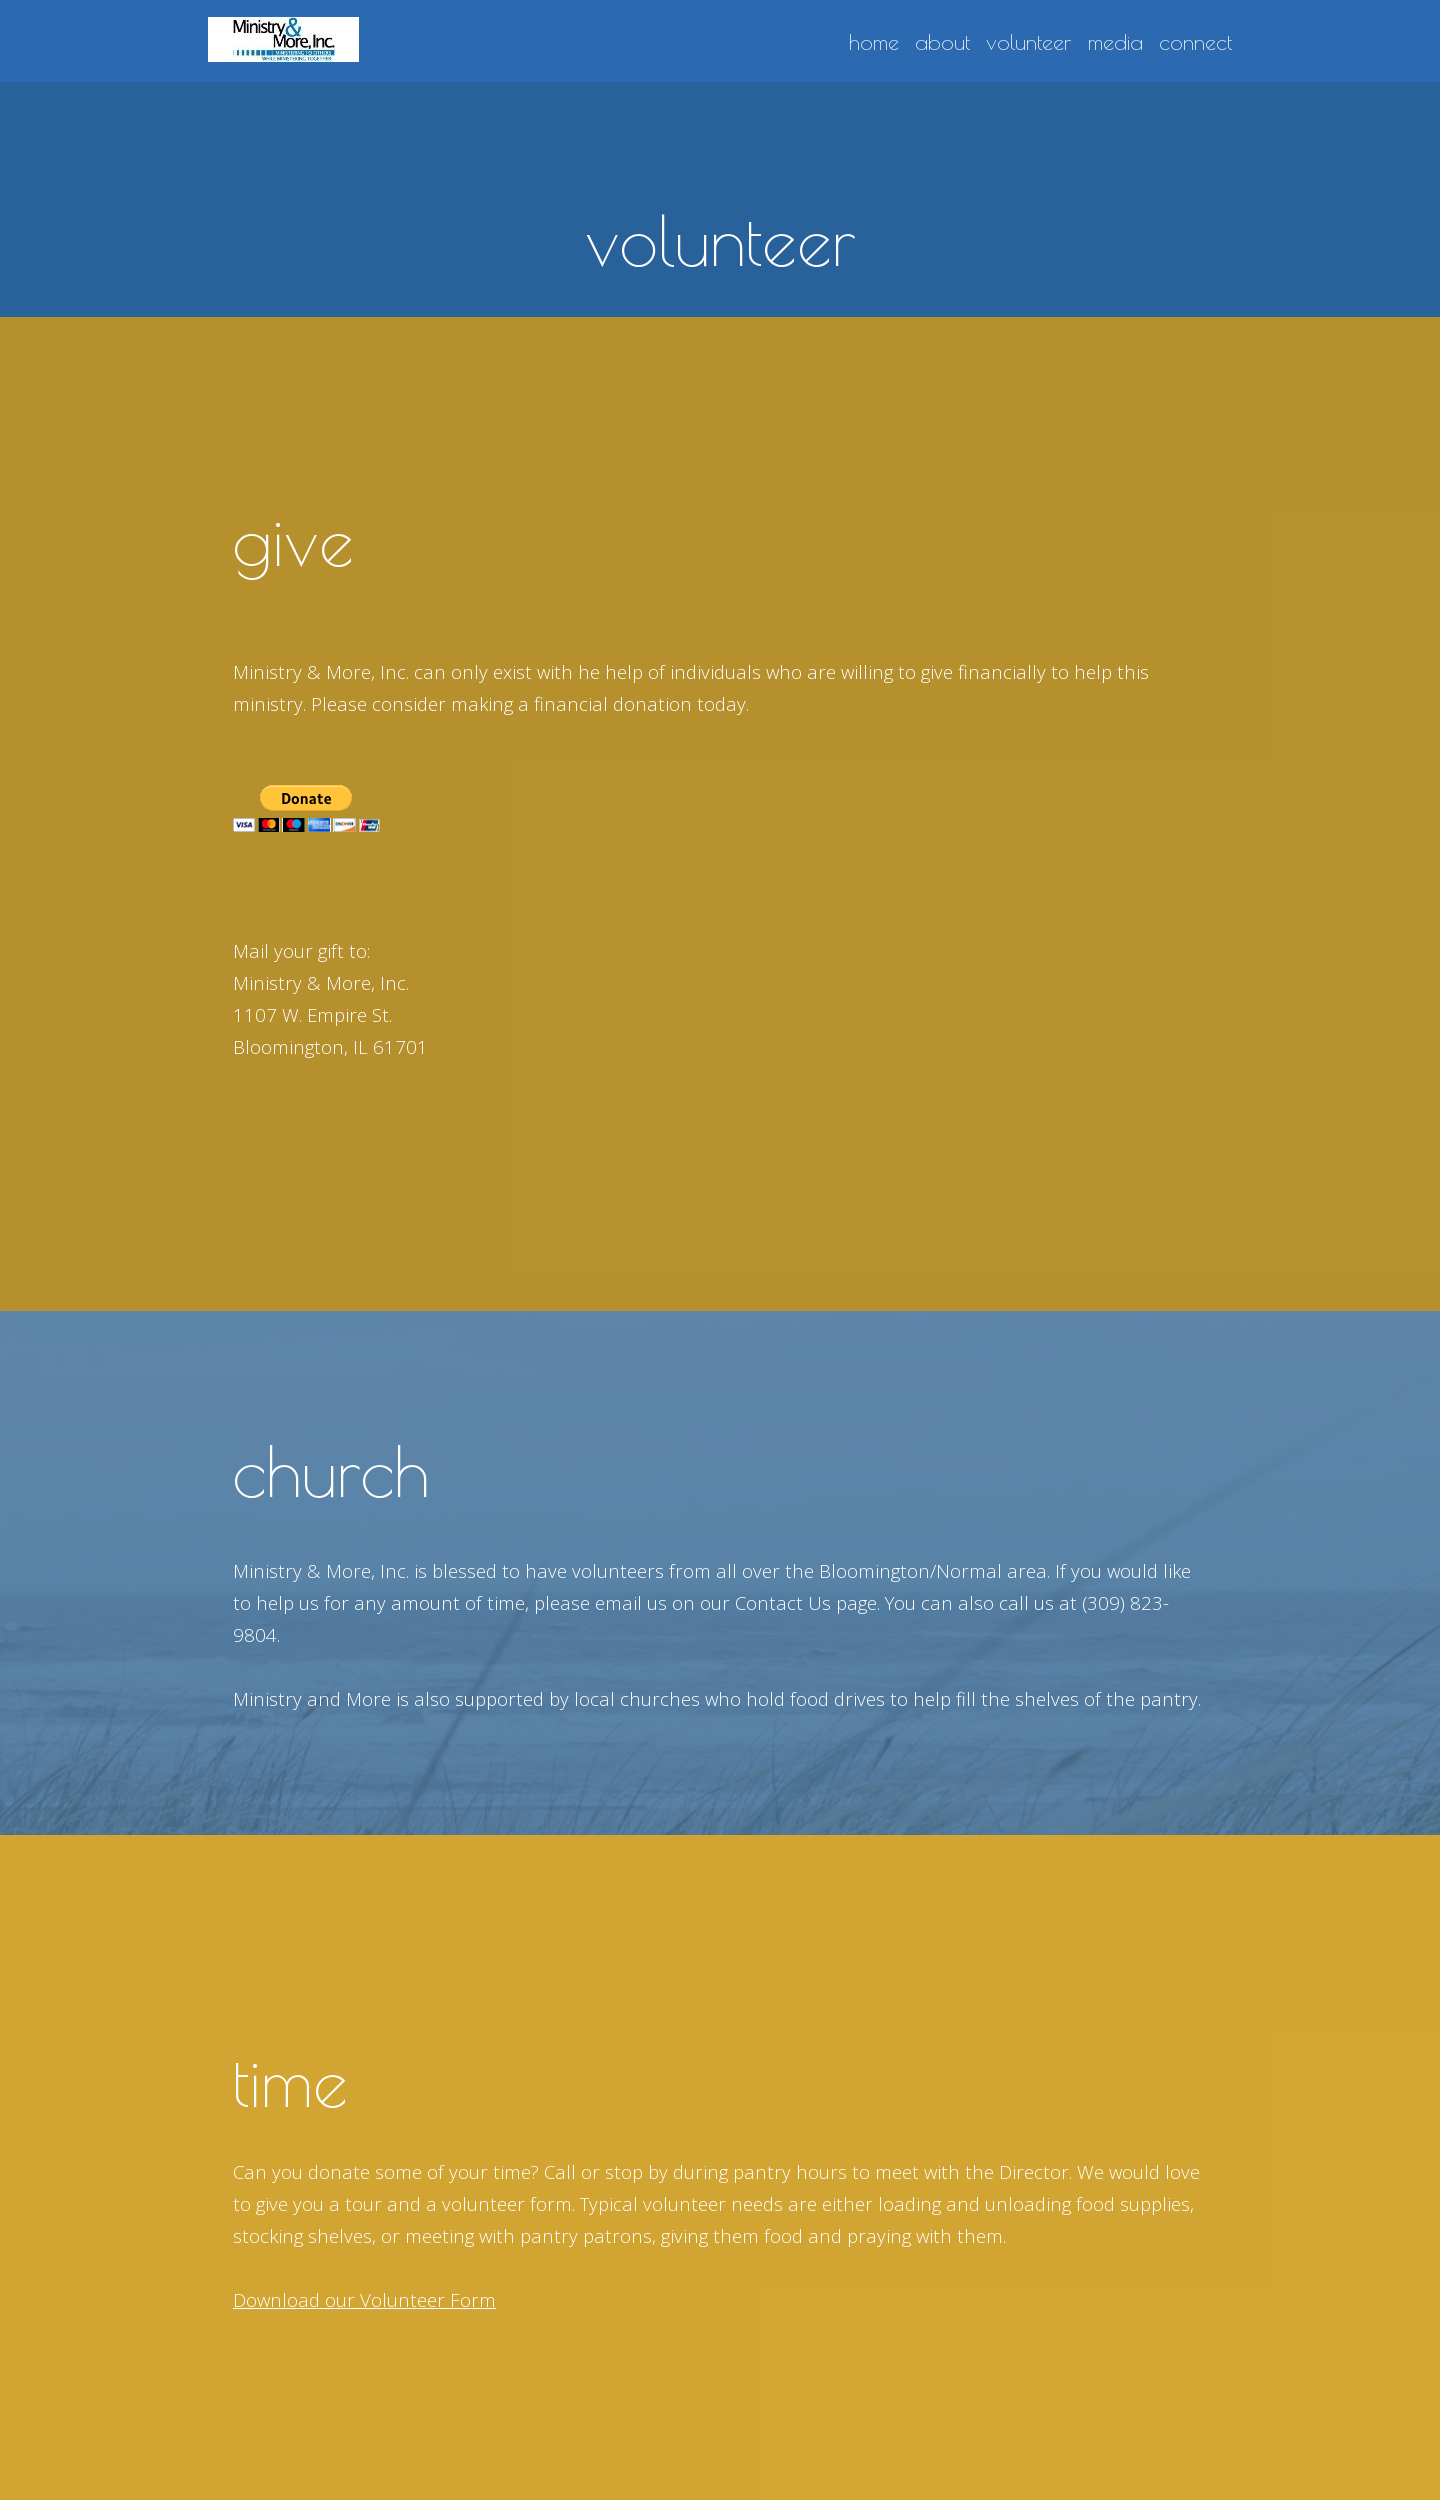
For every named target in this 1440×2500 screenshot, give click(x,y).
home (874, 43)
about (942, 43)
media (1115, 43)
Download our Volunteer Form (364, 2299)
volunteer (1029, 43)
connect (1195, 43)
